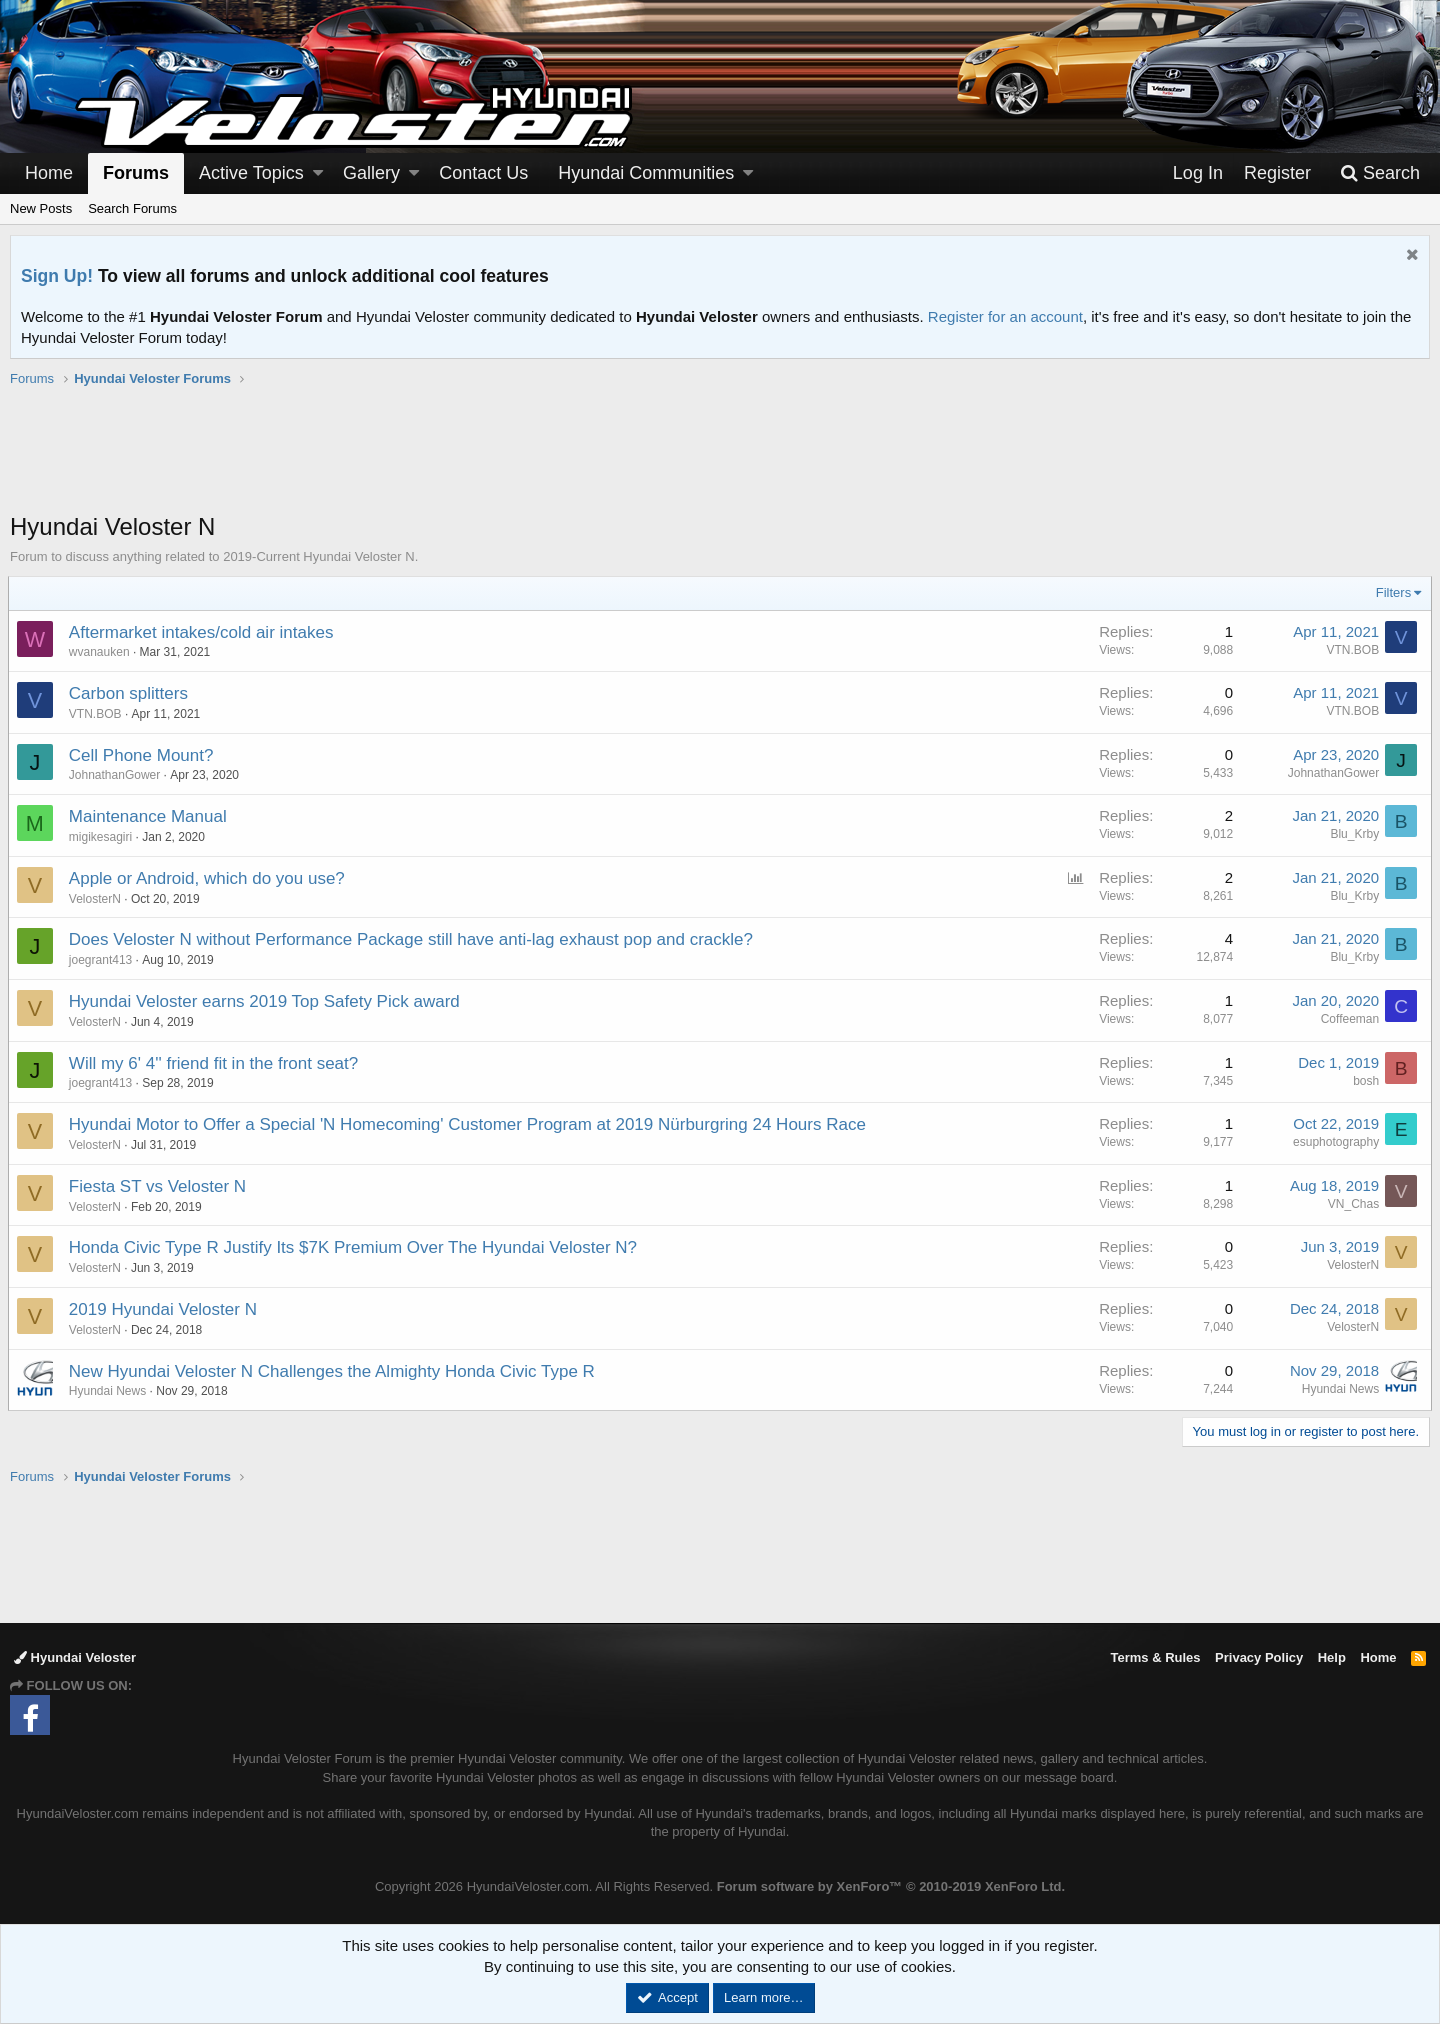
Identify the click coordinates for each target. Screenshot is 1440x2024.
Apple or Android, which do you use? (209, 878)
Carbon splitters (130, 693)
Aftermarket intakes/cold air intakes (203, 632)
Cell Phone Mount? (143, 755)
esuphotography (1334, 1142)
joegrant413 (102, 960)
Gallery (371, 173)
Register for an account (1005, 316)
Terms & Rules (1155, 1657)
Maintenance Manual (150, 816)
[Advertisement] (720, 460)
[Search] (1380, 173)
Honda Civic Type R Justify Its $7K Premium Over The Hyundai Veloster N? (355, 1247)
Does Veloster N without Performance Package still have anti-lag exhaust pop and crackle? (413, 939)
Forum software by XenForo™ (891, 1886)
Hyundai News (109, 1391)
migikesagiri (102, 837)
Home (49, 173)
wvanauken (101, 652)
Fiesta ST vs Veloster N (159, 1186)
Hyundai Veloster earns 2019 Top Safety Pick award (266, 1001)
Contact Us (483, 173)
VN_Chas (1351, 1204)
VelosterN (1351, 1265)
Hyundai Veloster (75, 1657)
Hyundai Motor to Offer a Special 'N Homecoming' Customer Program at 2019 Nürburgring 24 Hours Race (469, 1124)
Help (1332, 1657)
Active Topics (251, 173)
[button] (318, 173)
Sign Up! (57, 276)
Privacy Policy (1259, 1657)
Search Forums (132, 208)
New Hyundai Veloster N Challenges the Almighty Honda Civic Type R (334, 1371)
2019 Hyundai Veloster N (165, 1309)
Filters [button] (1391, 592)
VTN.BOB (1350, 650)
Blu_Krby (1352, 834)
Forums (136, 173)
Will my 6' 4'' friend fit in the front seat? (215, 1063)
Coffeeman (1348, 1019)
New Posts (41, 208)
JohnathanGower (116, 775)
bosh (1364, 1081)
